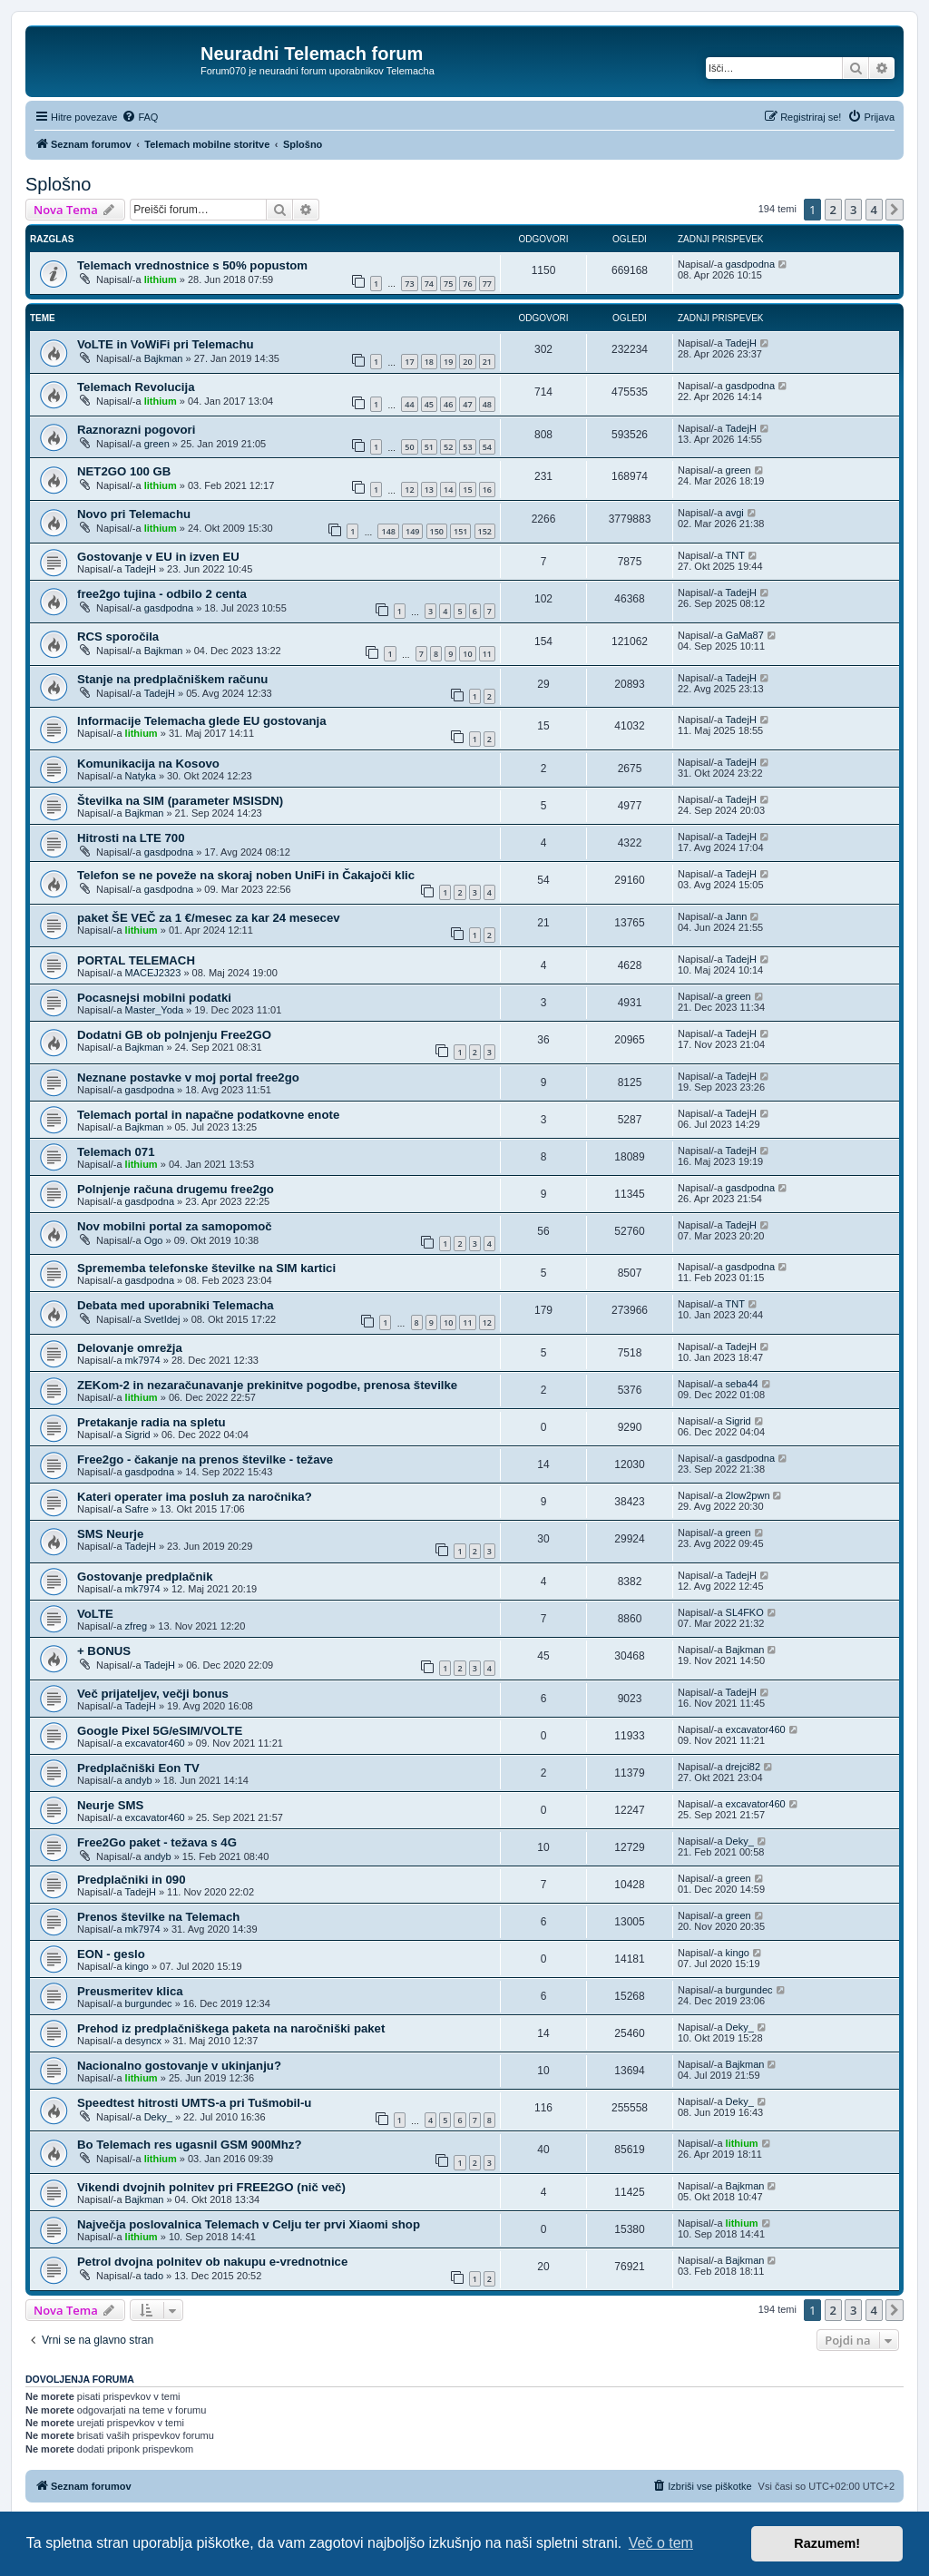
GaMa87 (745, 635)
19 (448, 361)
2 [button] (833, 209)
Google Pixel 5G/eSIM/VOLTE (159, 1731)
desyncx (143, 2040)
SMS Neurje (110, 1534)
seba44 (742, 1383)
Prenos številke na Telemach (158, 1917)
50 (409, 447)
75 (448, 283)
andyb (138, 1780)
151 (460, 531)
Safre (137, 1508)
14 (448, 489)
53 (467, 447)
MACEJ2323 (153, 972)
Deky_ (740, 1841)
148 (388, 531)
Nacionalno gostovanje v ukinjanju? (179, 2065)
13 (429, 489)
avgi (735, 512)
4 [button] (874, 209)
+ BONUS (104, 1651)
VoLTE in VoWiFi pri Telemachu (165, 344)
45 (429, 404)
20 (467, 361)
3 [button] (853, 209)
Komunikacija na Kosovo (148, 763)
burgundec (148, 2003)
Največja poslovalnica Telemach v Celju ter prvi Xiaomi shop (248, 2224)
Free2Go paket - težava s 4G (157, 1842)
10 (467, 654)
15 (467, 489)
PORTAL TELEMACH (136, 960)
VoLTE (95, 1614)
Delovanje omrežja (129, 1348)
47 (467, 404)
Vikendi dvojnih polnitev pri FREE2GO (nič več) (211, 2187)
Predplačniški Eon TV (138, 1768)
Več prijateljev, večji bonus (153, 1693)
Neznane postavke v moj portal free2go (188, 1077)
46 (448, 404)
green (157, 443)
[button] (894, 209)
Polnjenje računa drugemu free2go (175, 1189)
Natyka (140, 775)
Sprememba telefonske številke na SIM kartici (206, 1268)
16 (487, 489)
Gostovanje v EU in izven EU (158, 556)
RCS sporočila (118, 636)
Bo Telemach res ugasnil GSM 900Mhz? (189, 2144)
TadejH (741, 343)
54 (487, 447)
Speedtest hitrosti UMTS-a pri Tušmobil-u (194, 2103)
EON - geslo (111, 1954)
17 (409, 361)
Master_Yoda (154, 1009)
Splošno (58, 184)
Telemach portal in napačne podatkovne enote (208, 1114)
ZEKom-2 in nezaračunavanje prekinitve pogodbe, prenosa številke (267, 1385)
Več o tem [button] (661, 2543)
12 (409, 489)
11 (487, 654)
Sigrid (138, 1434)
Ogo (153, 1240)
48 (487, 404)
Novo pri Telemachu (134, 514)
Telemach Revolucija (136, 387)
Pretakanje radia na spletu (151, 1422)
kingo (137, 1966)
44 (409, 404)
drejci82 (743, 1766)
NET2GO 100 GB (124, 471)
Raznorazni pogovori (136, 429)
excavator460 (155, 1743)
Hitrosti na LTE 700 (130, 838)
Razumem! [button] (827, 2543)
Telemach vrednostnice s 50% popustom (192, 265)
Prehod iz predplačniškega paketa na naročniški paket (231, 2028)
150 (437, 531)
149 (412, 531)
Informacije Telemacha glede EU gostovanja (202, 721)
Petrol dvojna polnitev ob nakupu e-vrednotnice (212, 2261)
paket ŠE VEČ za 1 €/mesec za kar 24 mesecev (208, 918)
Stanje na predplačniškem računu (172, 679)
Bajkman (163, 358)
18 (429, 361)
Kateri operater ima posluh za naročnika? (194, 1496)
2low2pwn (748, 1495)
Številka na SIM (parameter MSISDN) (180, 801)
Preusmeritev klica (130, 1991)
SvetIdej (162, 1319)
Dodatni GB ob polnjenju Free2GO (174, 1035)
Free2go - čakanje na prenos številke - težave (205, 1459)
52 (448, 447)
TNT (735, 555)
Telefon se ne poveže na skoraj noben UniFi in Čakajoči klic (246, 875)
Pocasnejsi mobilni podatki (154, 997)
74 (429, 283)
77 (487, 283)
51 (429, 447)
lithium (160, 279)
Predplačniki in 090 (131, 1879)
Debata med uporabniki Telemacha (175, 1305)
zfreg (136, 1626)
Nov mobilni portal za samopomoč (174, 1226)
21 (487, 361)
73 (409, 283)
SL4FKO (745, 1612)
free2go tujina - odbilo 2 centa (162, 594)
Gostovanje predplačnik (145, 1576)
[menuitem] (140, 117)
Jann (737, 916)
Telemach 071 (116, 1152)
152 (485, 531)
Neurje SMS (110, 1805)
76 (467, 283)
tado (153, 2275)
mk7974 (143, 1360)
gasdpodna (750, 264)
